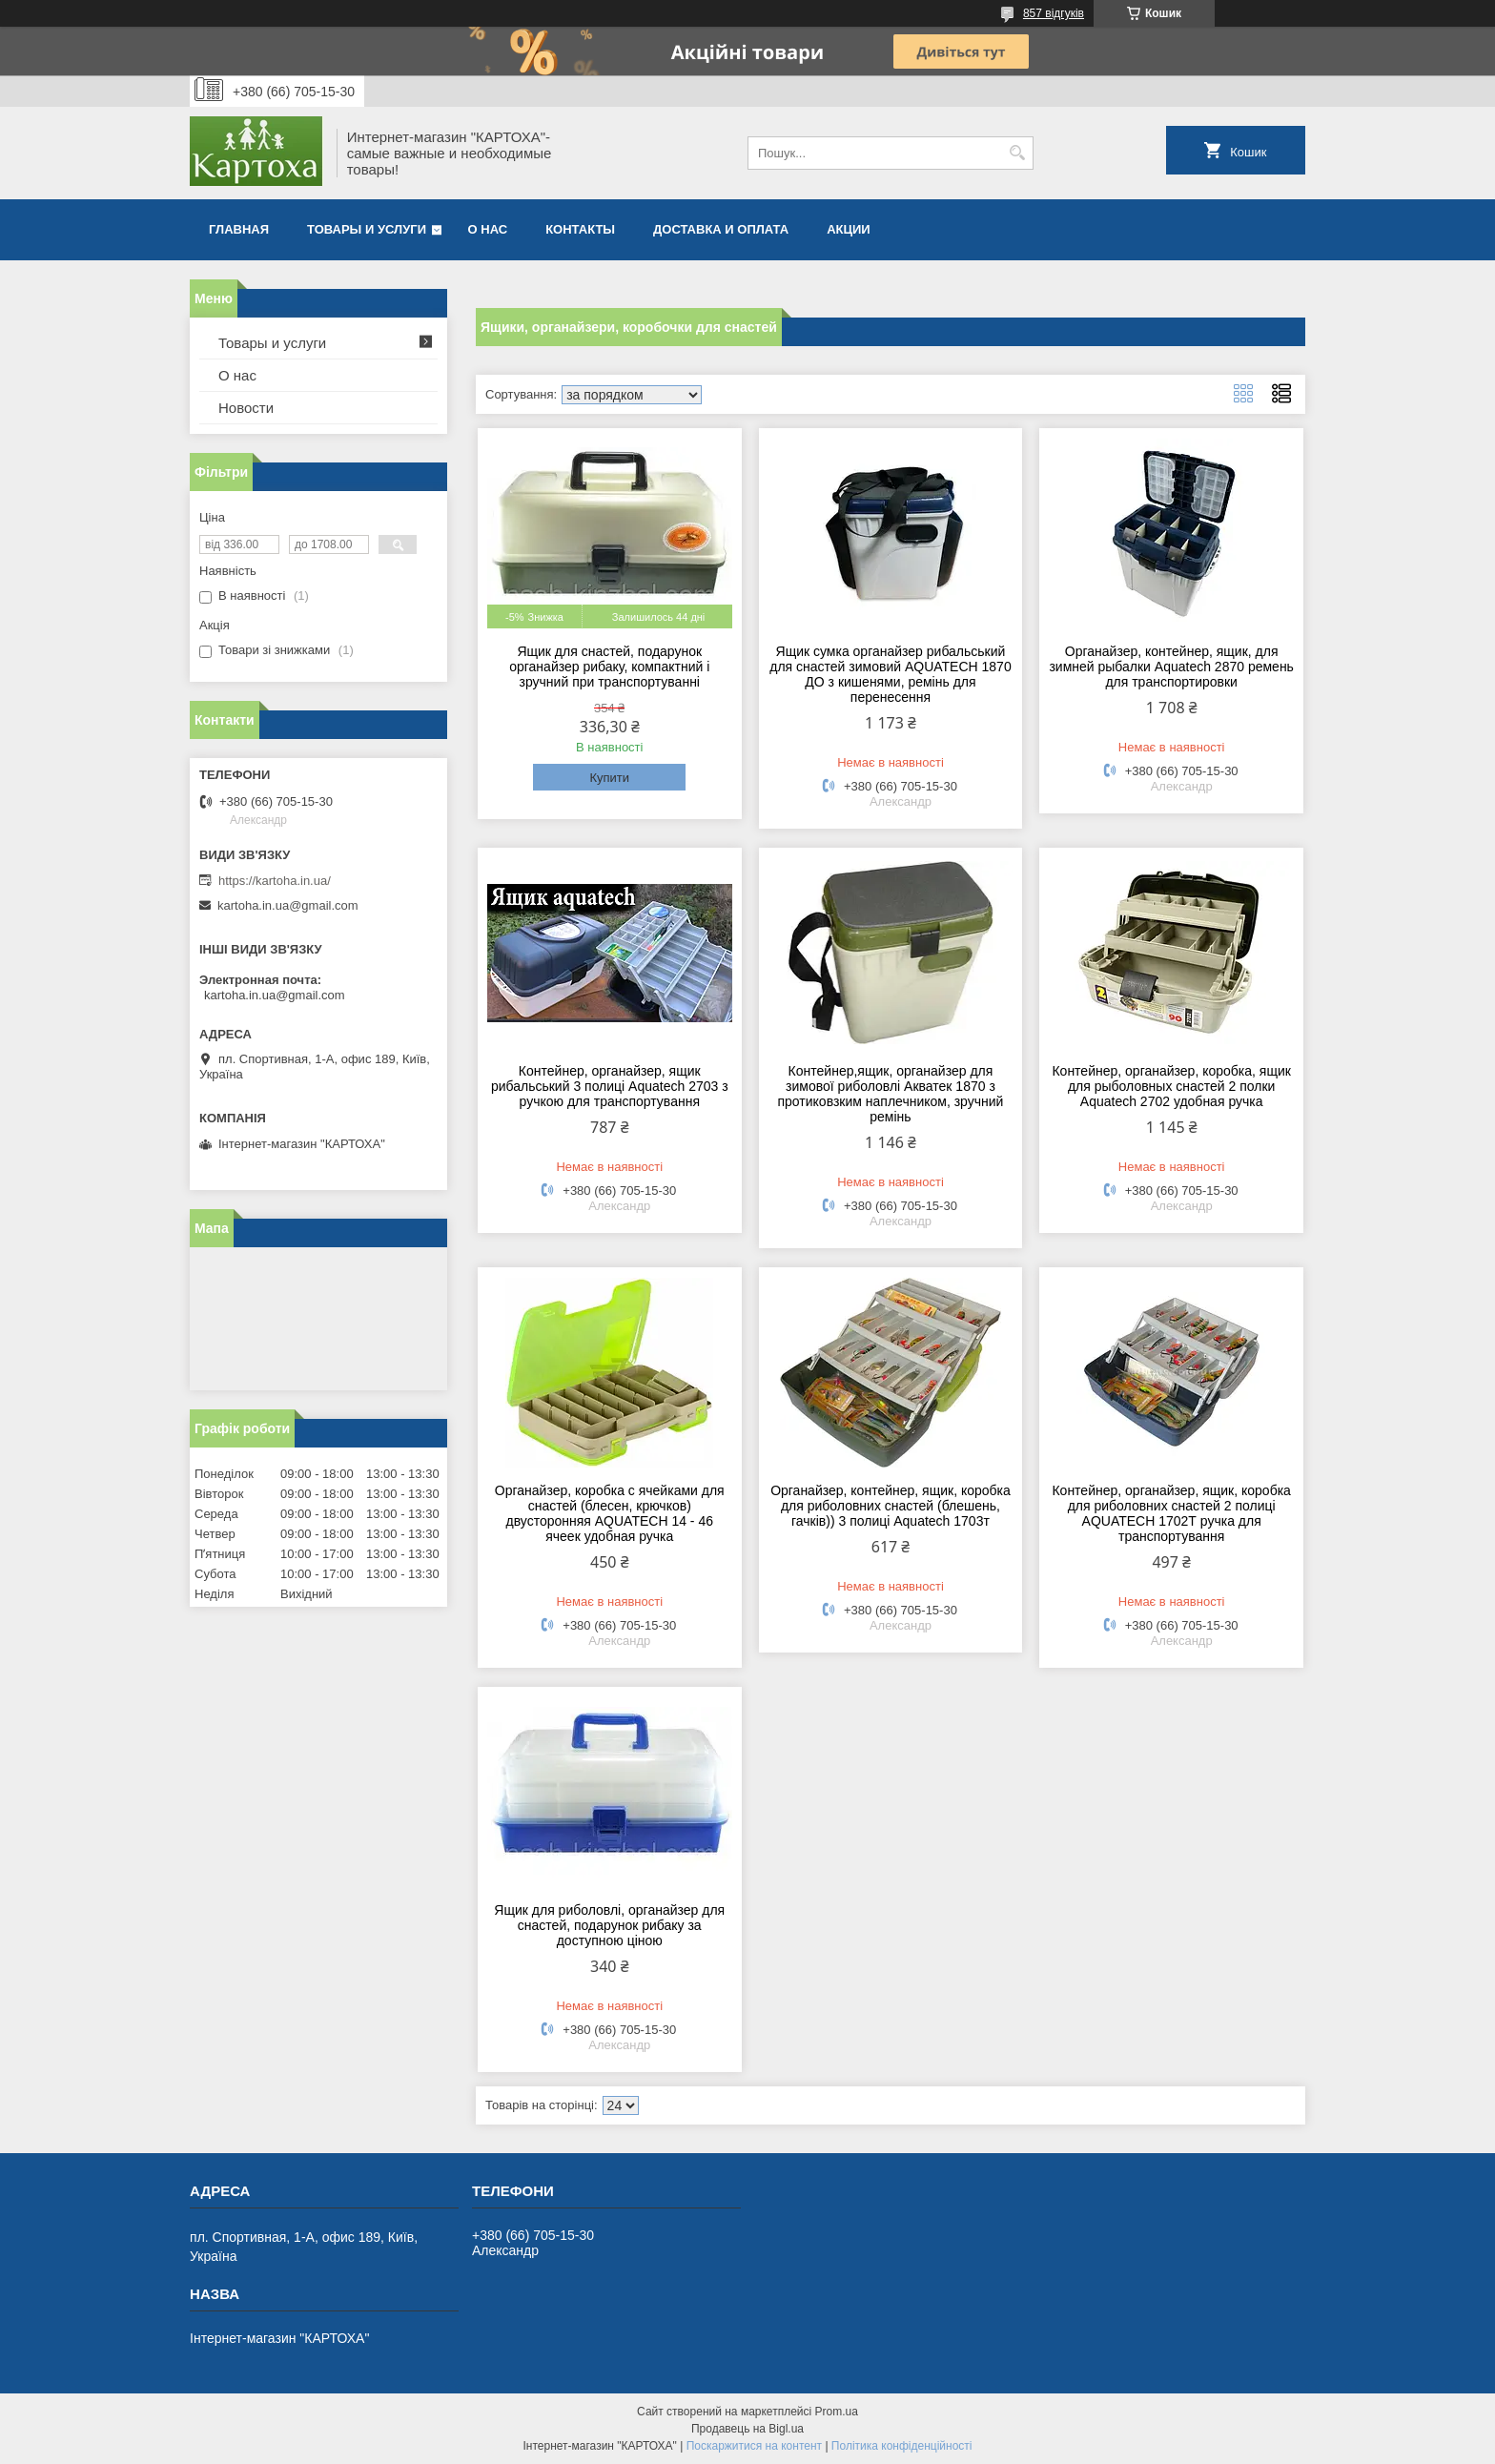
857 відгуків (1053, 13)
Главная (239, 229)
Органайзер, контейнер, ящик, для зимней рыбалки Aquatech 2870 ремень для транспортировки (1171, 666)
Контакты (580, 229)
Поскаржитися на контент (754, 2446)
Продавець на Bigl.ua (747, 2428)
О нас (488, 229)
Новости (246, 408)
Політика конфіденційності (902, 2446)
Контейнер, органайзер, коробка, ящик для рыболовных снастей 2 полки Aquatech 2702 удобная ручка (1171, 1086)
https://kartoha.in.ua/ (274, 880)
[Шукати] (1017, 153)
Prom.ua (836, 2411)
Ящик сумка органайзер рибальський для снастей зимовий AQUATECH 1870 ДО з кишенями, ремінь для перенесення (890, 674)
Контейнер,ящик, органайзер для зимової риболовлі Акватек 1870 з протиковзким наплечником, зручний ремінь (890, 1093)
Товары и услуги (366, 229)
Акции (848, 229)
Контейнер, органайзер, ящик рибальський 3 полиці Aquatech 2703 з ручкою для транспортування (609, 1086)
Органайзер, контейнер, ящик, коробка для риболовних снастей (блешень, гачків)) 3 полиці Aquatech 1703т (890, 1506)
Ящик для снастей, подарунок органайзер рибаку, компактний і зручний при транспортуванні (609, 666)
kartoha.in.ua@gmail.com (287, 905)
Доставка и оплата (720, 229)
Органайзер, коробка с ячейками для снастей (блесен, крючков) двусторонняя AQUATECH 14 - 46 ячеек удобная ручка (610, 1513)
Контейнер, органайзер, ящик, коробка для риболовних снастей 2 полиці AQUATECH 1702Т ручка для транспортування (1171, 1513)
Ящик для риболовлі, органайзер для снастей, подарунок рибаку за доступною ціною (609, 1925)
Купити (609, 777)
